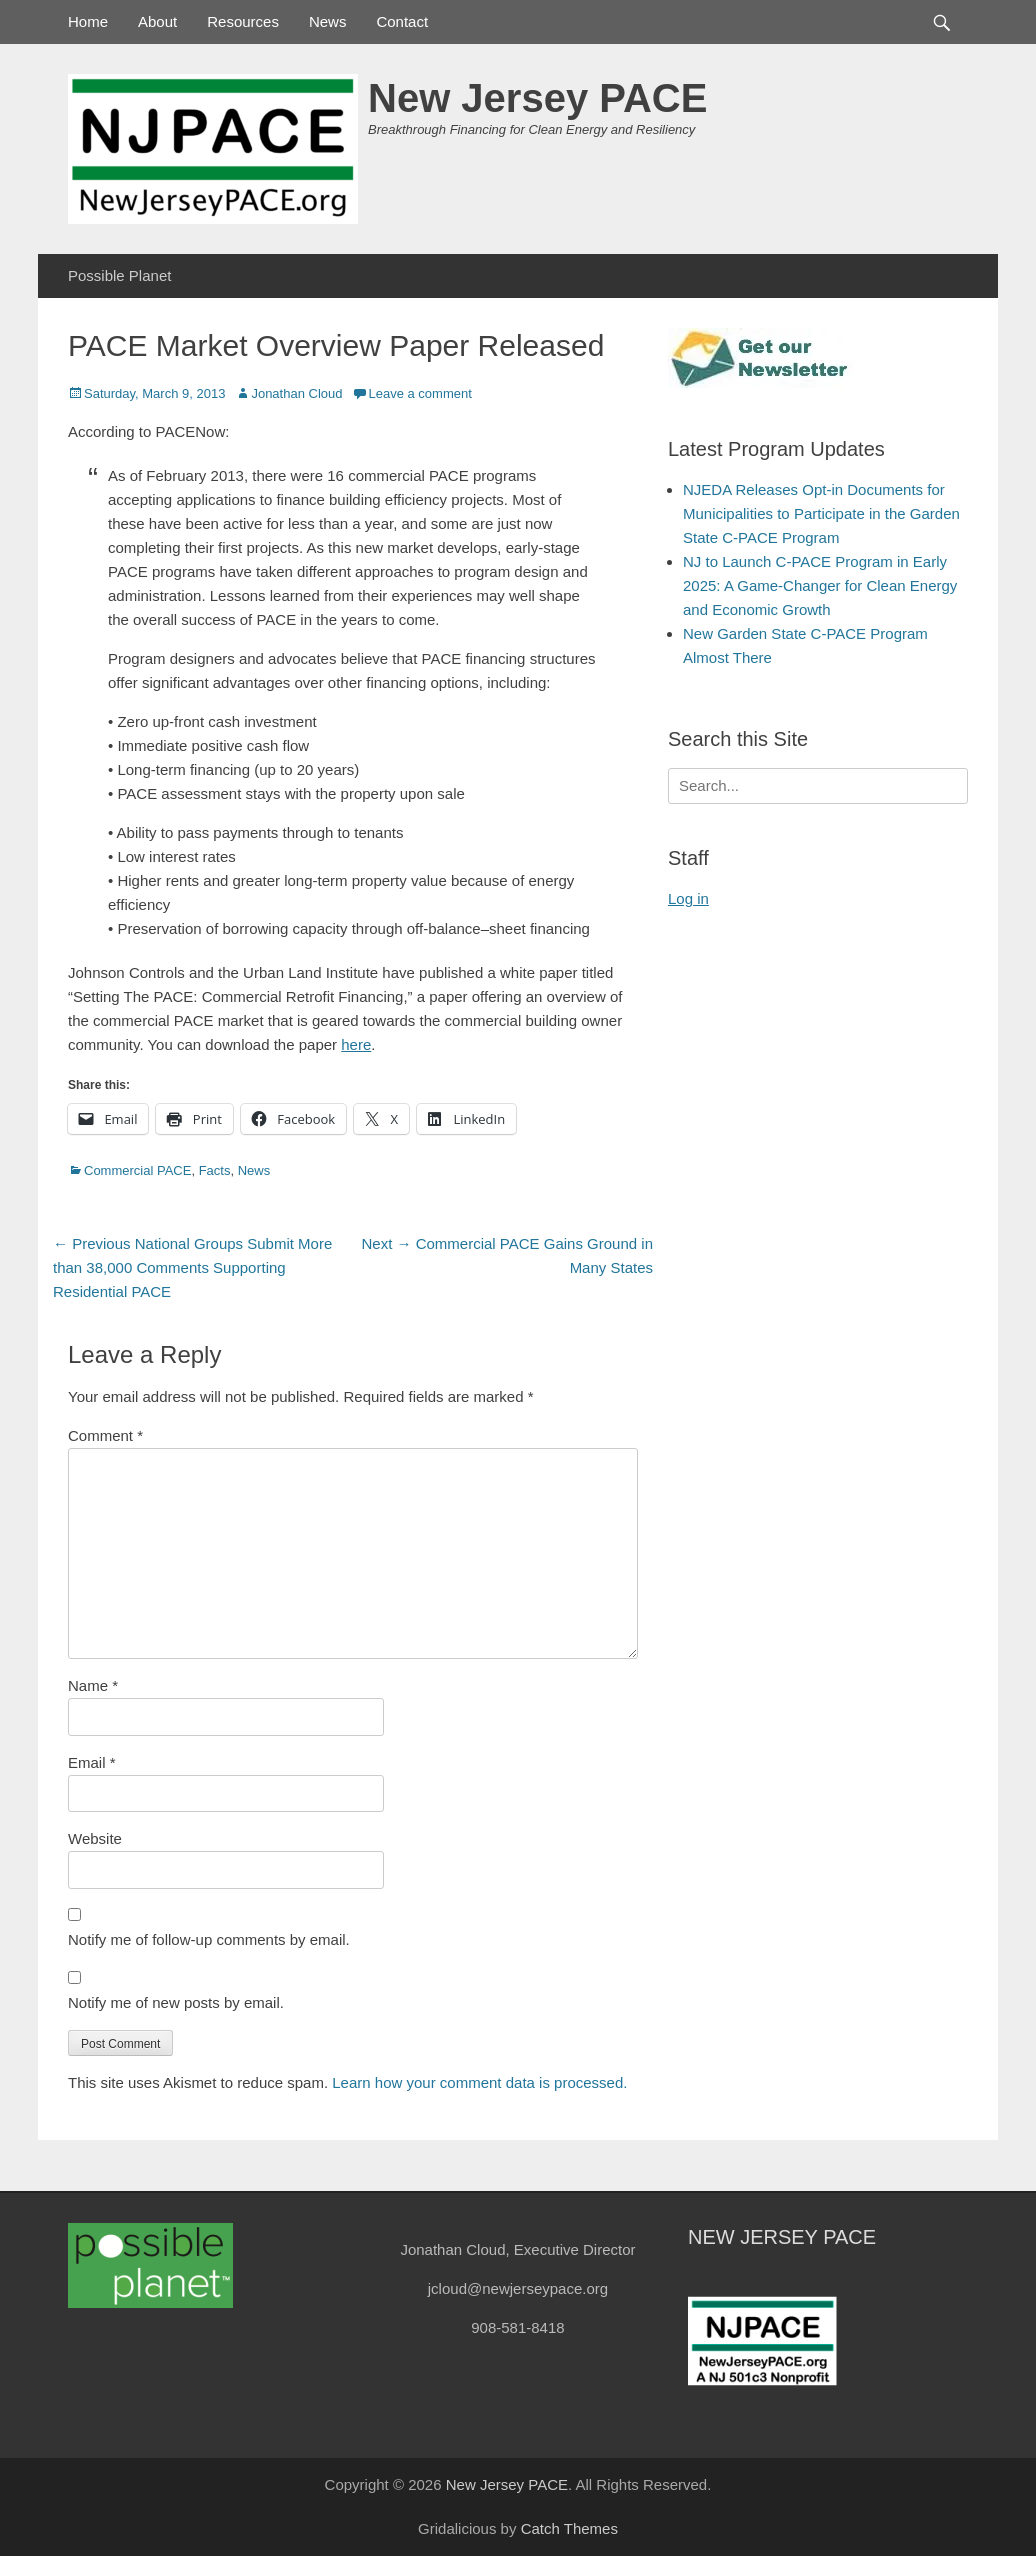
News (328, 21)
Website (95, 1838)
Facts (215, 1170)
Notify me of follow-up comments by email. (209, 1939)
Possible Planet (119, 275)
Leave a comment (419, 393)
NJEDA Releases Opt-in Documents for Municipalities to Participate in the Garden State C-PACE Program (821, 513)
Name (93, 1685)
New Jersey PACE (537, 98)
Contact (402, 21)
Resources (243, 21)
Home (88, 21)
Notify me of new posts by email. (176, 2002)
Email (92, 1762)
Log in (688, 898)
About (157, 21)
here (356, 1044)
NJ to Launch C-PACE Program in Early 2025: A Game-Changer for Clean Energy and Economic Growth (820, 585)
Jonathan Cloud (296, 393)
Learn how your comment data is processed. (479, 2082)
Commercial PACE (137, 1170)
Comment (105, 1435)
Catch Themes (569, 2528)
